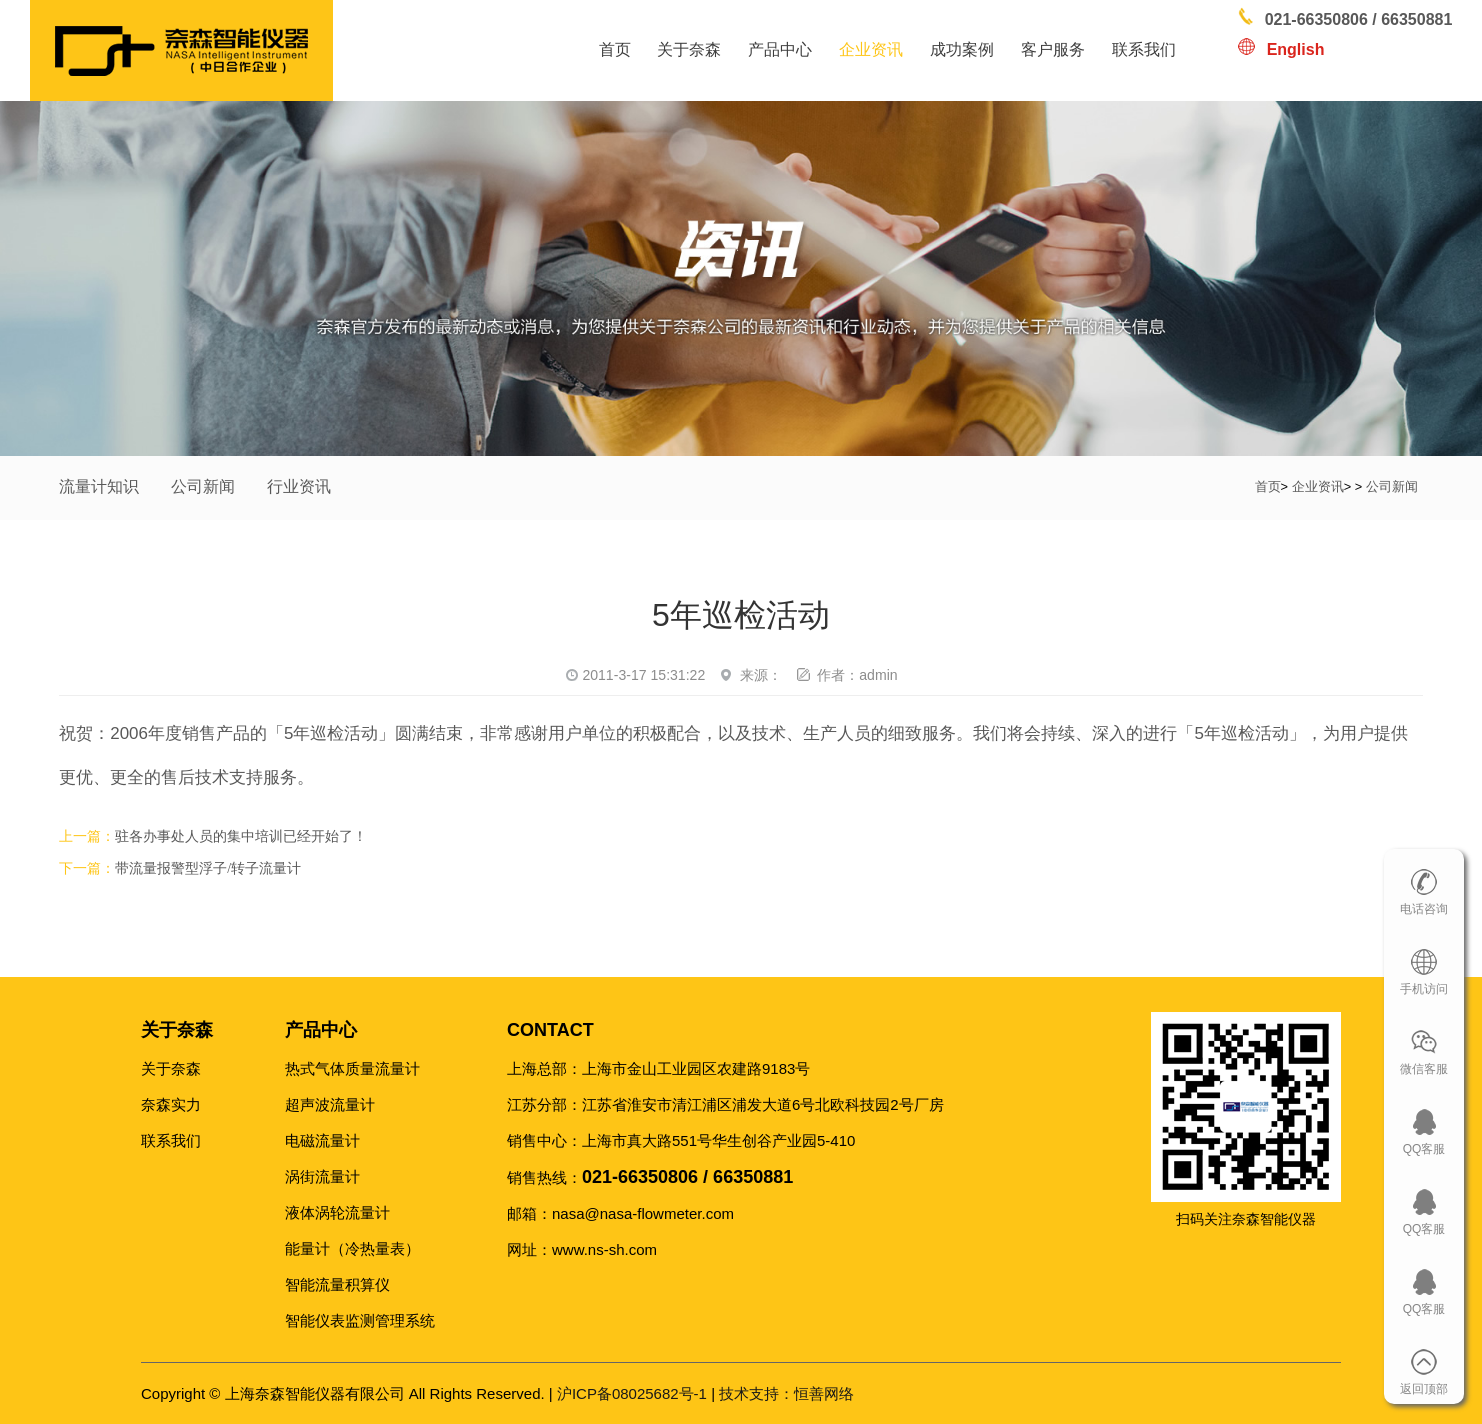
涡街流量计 (322, 1176)
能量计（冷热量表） (352, 1248)
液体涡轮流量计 (337, 1212)
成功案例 (962, 49)
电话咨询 (1424, 909)
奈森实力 (171, 1104)
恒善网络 (786, 1393)
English (1296, 49)
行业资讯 (299, 486)
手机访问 (1424, 989)
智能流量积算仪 (337, 1284)
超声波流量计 (330, 1104)
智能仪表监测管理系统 (360, 1320)
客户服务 (1053, 49)
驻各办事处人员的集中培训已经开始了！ (241, 836)
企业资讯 (871, 49)
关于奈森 (689, 49)
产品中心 (780, 49)
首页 (615, 49)
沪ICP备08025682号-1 (632, 1393)
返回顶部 (1424, 1389)
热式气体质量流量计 (352, 1068)
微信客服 (1424, 1069)
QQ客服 (1424, 1149)
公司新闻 (203, 486)
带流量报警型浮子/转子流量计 (208, 868)
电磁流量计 (322, 1140)
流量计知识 (99, 486)
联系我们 (1144, 49)
